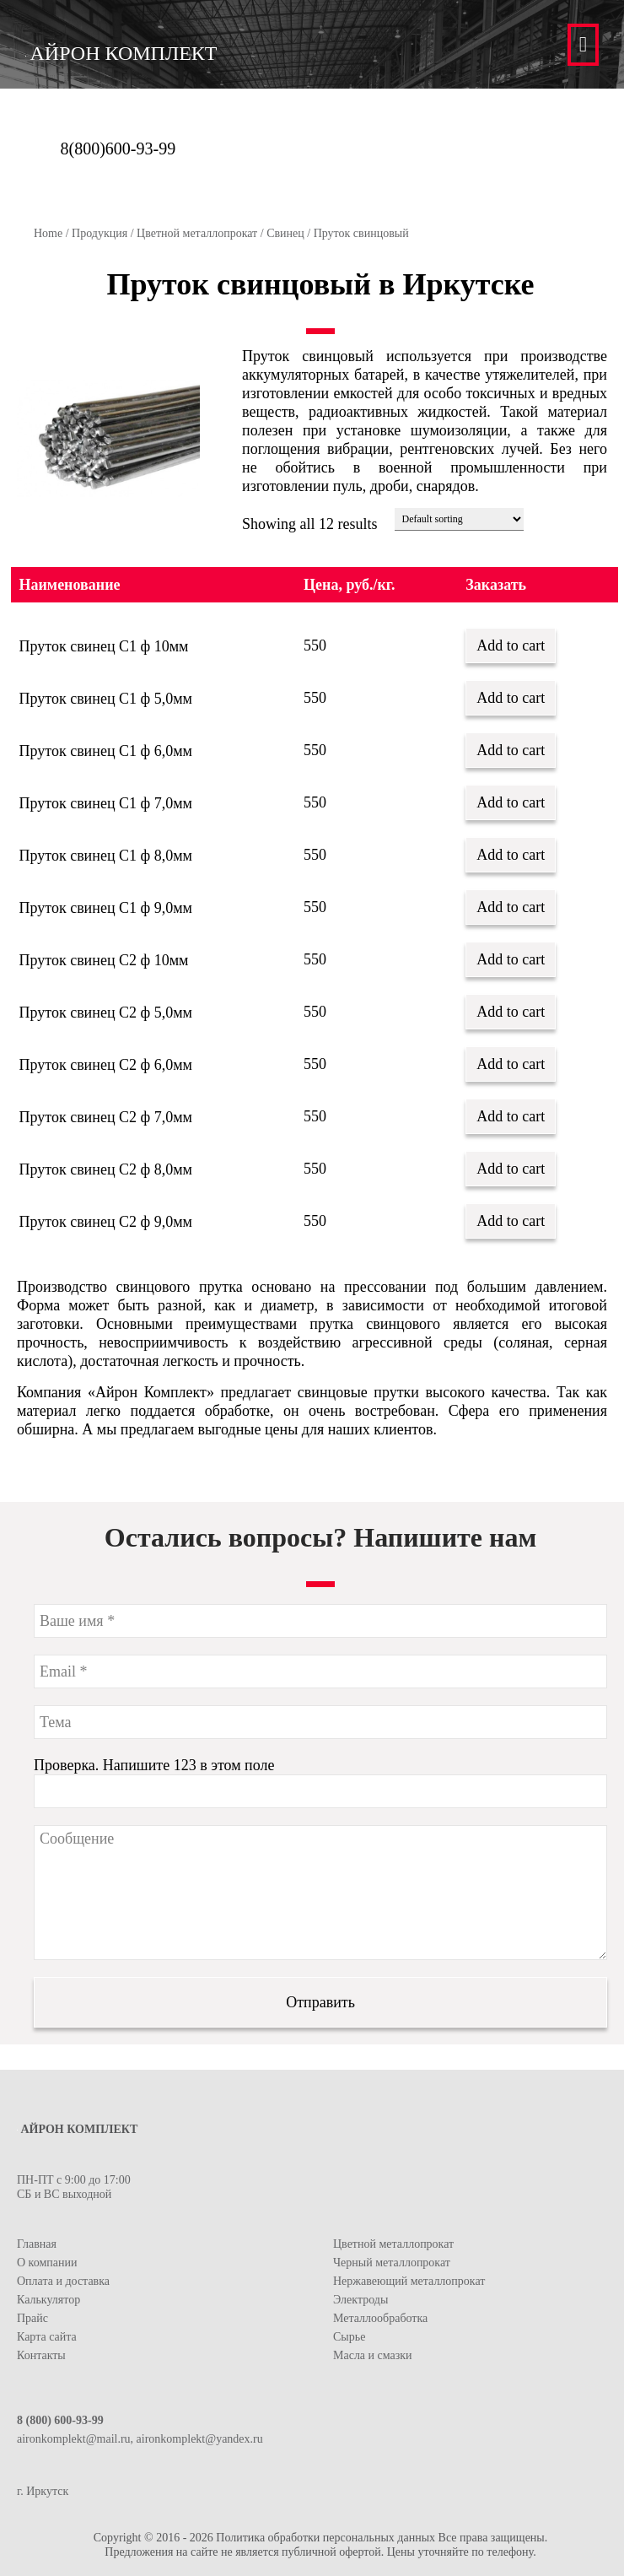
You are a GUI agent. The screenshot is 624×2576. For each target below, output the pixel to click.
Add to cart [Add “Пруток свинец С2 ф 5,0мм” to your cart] (510, 1011)
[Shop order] (459, 519)
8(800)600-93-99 (118, 148)
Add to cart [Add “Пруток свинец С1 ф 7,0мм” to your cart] (510, 802)
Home (48, 233)
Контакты (41, 2355)
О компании (47, 2262)
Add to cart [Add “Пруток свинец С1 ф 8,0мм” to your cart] (510, 854)
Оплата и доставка (63, 2281)
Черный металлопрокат (391, 2262)
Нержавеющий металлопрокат (409, 2281)
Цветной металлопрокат (197, 233)
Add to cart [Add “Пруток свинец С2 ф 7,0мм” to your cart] (510, 1116)
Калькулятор (48, 2299)
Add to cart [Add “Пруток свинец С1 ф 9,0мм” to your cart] (510, 907)
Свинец (285, 233)
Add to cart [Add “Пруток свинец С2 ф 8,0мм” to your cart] (510, 1168)
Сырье (349, 2336)
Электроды (360, 2299)
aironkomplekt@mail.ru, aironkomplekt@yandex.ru (140, 2439)
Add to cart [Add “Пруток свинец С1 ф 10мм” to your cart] (510, 645)
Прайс (32, 2318)
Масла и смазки (372, 2355)
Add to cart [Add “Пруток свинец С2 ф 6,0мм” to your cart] (510, 1064)
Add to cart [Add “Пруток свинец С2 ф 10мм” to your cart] (510, 959)
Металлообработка (380, 2318)
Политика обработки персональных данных (325, 2537)
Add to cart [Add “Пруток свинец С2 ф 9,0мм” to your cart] (510, 1220)
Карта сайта (47, 2336)
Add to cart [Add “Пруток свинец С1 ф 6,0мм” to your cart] (510, 750)
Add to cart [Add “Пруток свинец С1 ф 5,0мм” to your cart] (510, 697)
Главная (36, 2244)
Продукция (99, 233)
